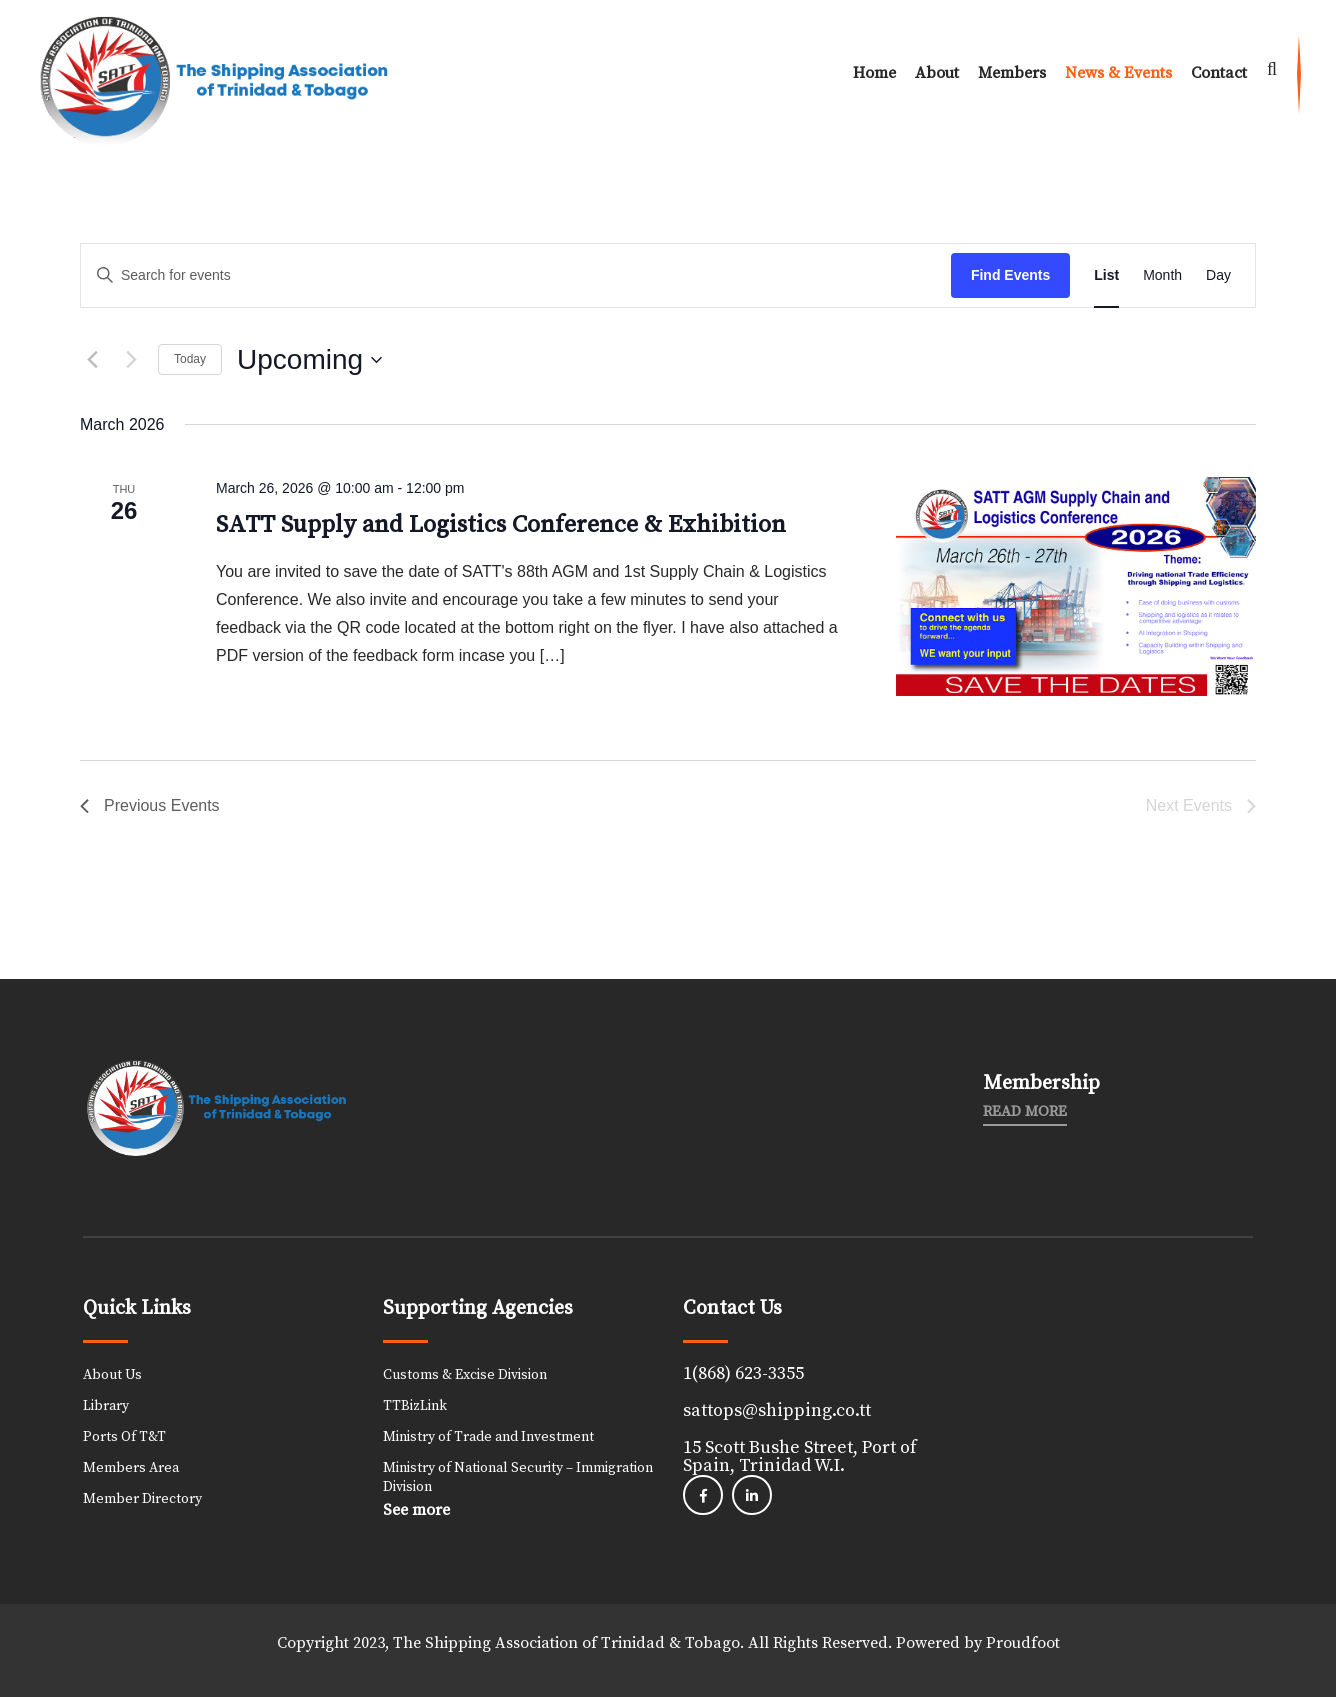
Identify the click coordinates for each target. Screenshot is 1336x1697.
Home (874, 73)
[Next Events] (131, 360)
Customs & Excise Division (465, 1375)
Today (190, 359)
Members (1012, 73)
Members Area (131, 1468)
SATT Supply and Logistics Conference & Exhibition (501, 525)
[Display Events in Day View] (1218, 275)
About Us (112, 1375)
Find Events (1010, 275)
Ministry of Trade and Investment (488, 1437)
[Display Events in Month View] (1162, 275)
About (937, 73)
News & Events (1118, 73)
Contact (1219, 73)
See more (416, 1510)
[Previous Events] (92, 360)
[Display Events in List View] (1106, 275)
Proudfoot (1023, 1643)
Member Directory (142, 1499)
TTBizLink (415, 1406)
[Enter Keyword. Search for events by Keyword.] (516, 275)
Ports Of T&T (124, 1437)
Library (106, 1406)
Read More (1025, 1112)
